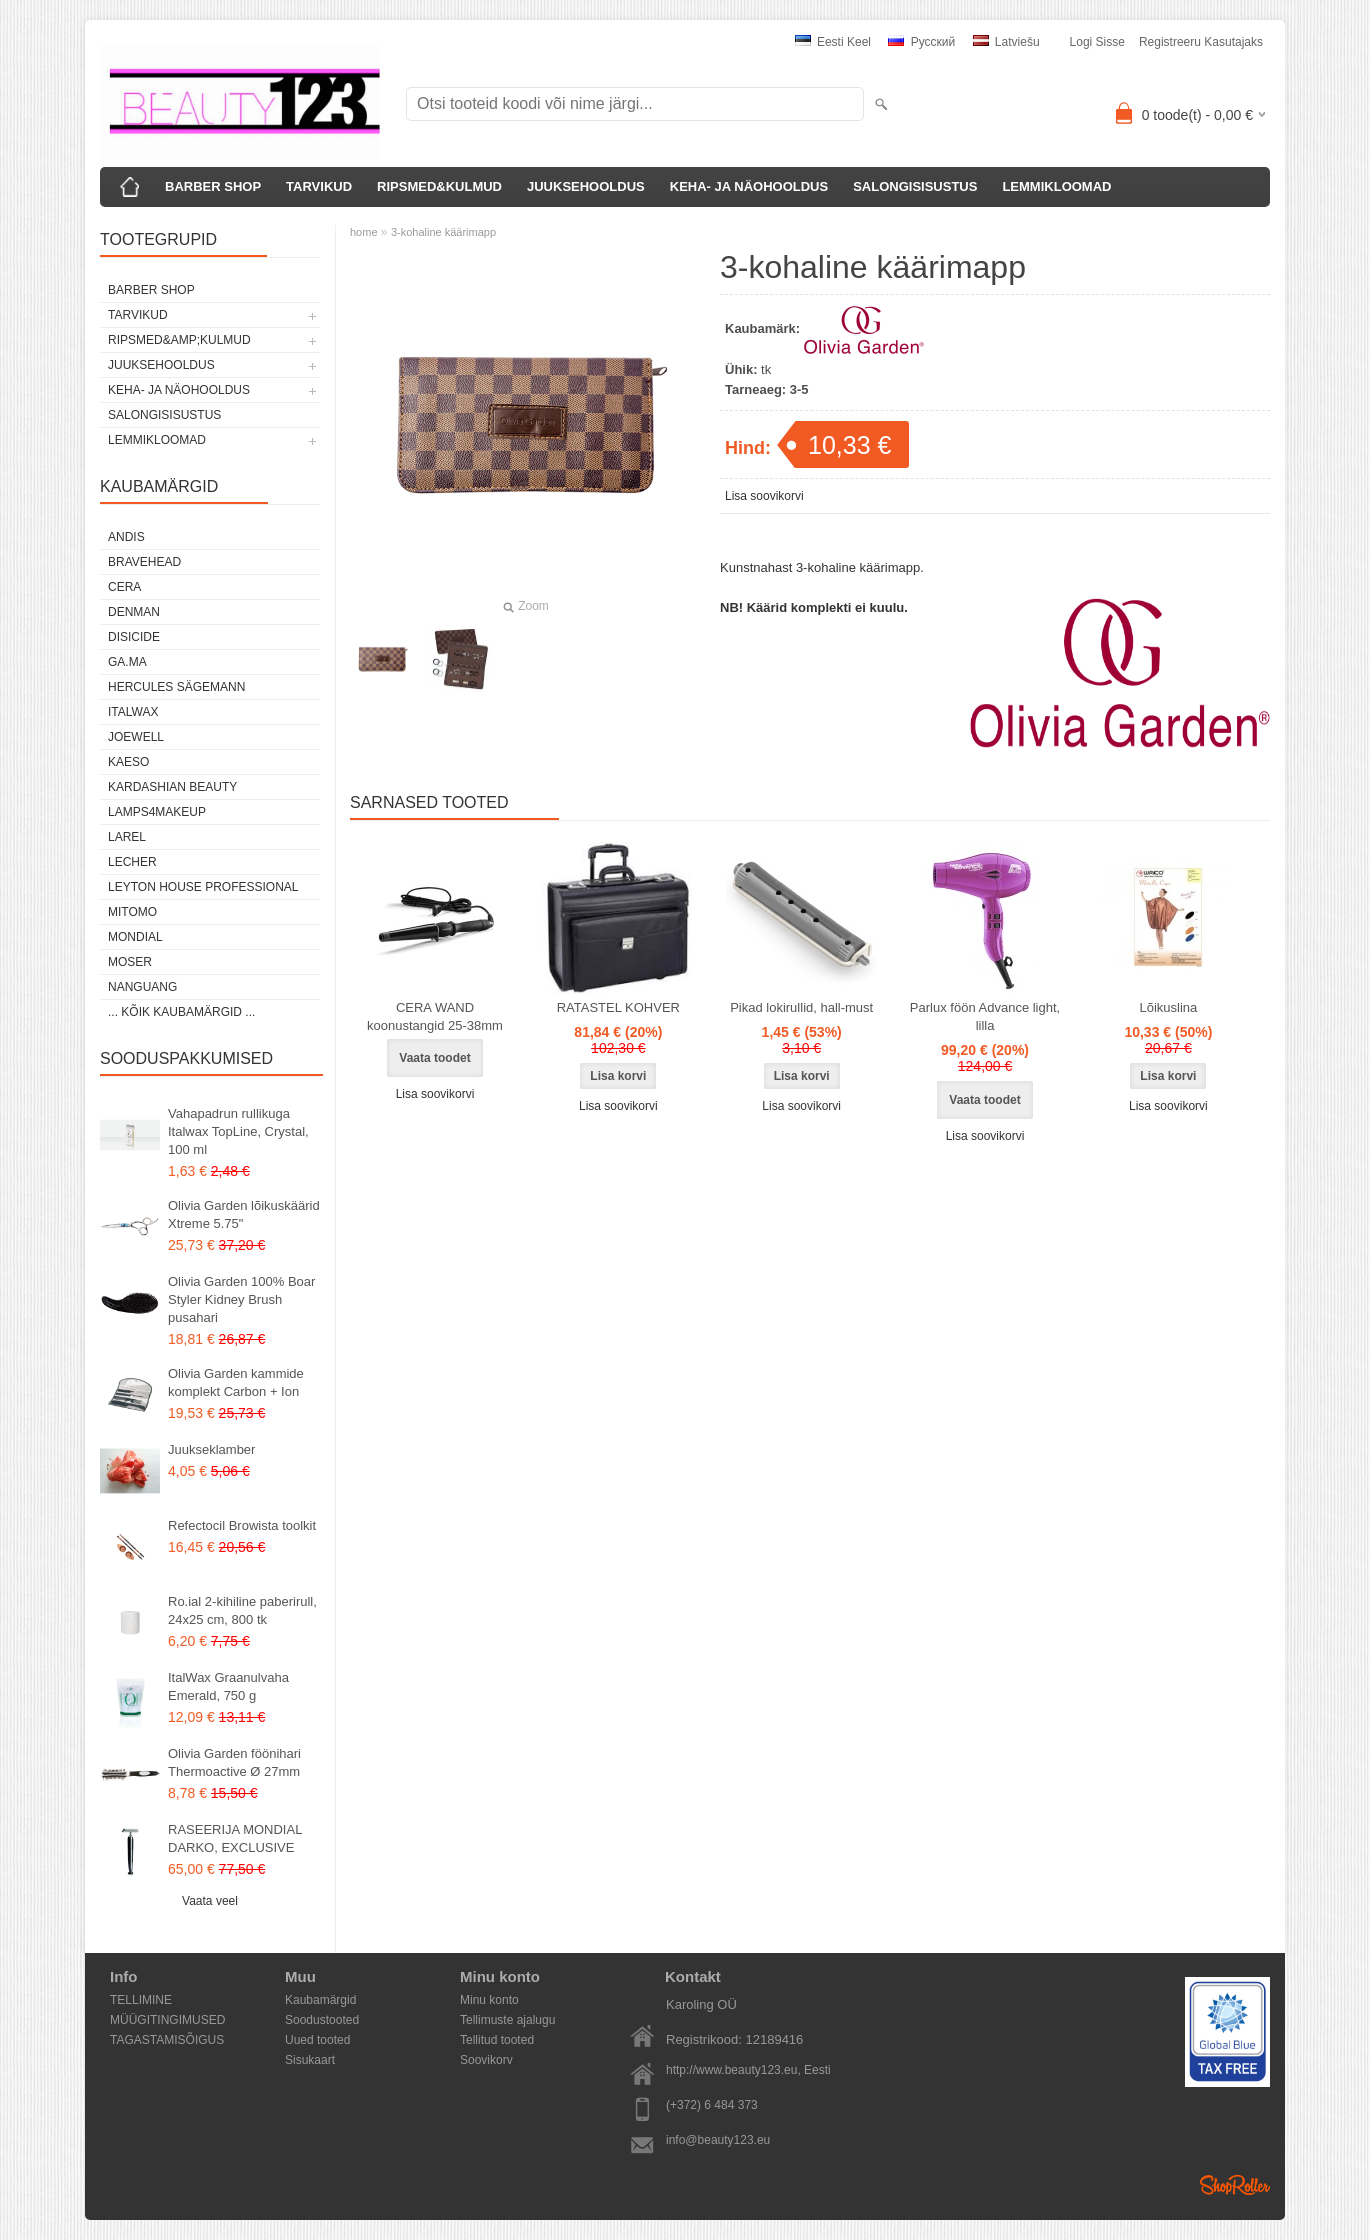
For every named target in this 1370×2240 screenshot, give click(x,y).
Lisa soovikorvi (764, 496)
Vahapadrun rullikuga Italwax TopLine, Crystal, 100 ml (238, 1131)
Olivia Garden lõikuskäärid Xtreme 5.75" (244, 1214)
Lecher (132, 862)
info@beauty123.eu (718, 2140)
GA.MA (127, 662)
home (364, 232)
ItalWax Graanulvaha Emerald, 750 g (228, 1686)
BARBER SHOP (213, 186)
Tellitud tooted (497, 2040)
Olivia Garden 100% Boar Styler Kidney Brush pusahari (241, 1299)
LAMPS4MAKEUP (157, 812)
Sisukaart (310, 2060)
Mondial (135, 937)
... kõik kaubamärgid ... (181, 1012)
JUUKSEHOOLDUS (586, 186)
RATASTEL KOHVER (618, 1007)
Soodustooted (322, 2020)
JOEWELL (136, 737)
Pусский (921, 42)
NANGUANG (142, 987)
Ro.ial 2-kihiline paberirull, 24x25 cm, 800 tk (242, 1610)
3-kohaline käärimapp (443, 232)
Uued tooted (317, 2040)
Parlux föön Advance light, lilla (985, 1016)
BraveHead (144, 562)
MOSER (130, 962)
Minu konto (489, 2000)
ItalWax (133, 712)
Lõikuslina (1168, 1007)
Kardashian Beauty (172, 787)
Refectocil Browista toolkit (242, 1525)
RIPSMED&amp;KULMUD (179, 340)
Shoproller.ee (1235, 2185)
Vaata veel (210, 1901)
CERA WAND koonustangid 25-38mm (435, 1016)
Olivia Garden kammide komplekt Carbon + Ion (236, 1382)
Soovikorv (486, 2060)
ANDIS (126, 537)
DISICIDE (134, 637)
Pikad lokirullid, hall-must (801, 1007)
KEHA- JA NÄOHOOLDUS (749, 186)
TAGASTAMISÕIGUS (167, 2040)
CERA (124, 587)
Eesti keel (833, 42)
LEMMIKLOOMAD (1056, 186)
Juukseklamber (211, 1449)
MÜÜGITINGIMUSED (167, 2020)
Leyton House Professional (203, 887)
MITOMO (132, 912)
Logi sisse (1097, 42)
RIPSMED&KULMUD (439, 186)
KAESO (128, 762)
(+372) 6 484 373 (712, 2105)
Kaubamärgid (320, 2000)
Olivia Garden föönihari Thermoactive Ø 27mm (234, 1762)
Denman (134, 612)
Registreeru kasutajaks (1201, 42)
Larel (127, 837)
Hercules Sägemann (176, 687)
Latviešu (1006, 42)
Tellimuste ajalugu (507, 2020)
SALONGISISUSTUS (915, 186)
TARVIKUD (319, 186)
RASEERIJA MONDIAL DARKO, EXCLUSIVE (235, 1838)
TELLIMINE (141, 2000)
